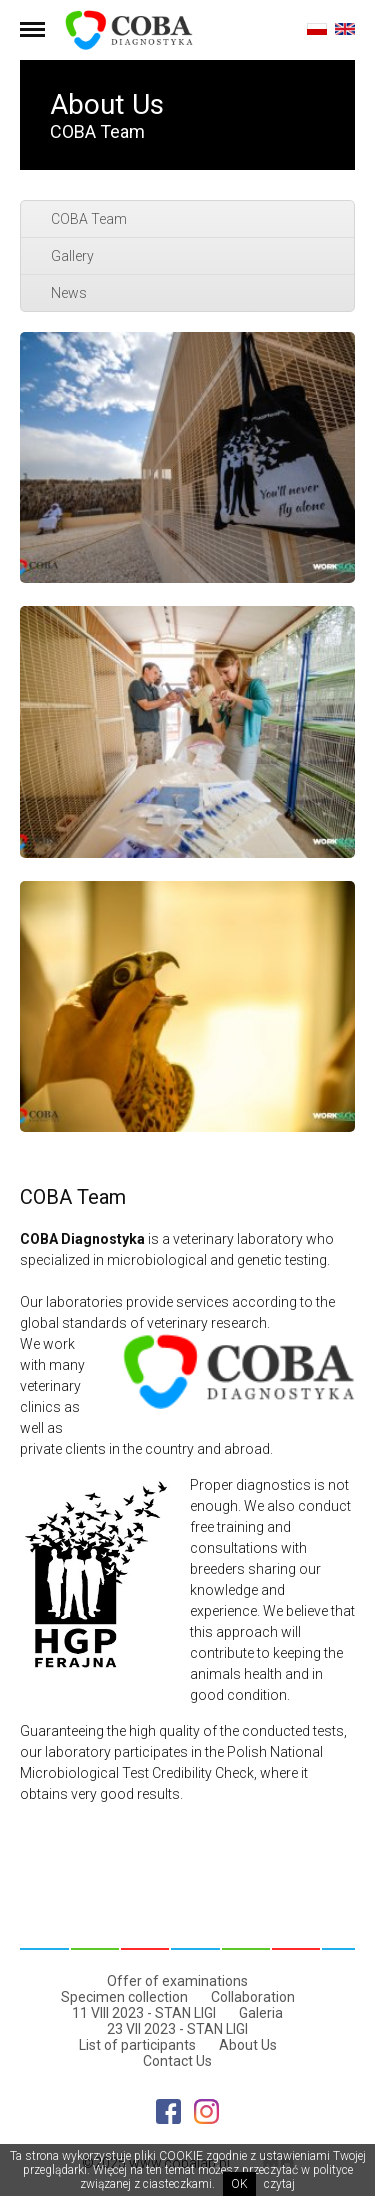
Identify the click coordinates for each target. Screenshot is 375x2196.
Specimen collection (124, 1997)
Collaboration (253, 1997)
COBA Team (89, 219)
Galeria (261, 2013)
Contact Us (177, 2061)
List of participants (137, 2045)
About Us (248, 2045)
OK (239, 2184)
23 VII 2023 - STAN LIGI (177, 2029)
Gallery (72, 256)
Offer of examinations (177, 1981)
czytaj (279, 2184)
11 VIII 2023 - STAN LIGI (144, 2013)
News (69, 293)
